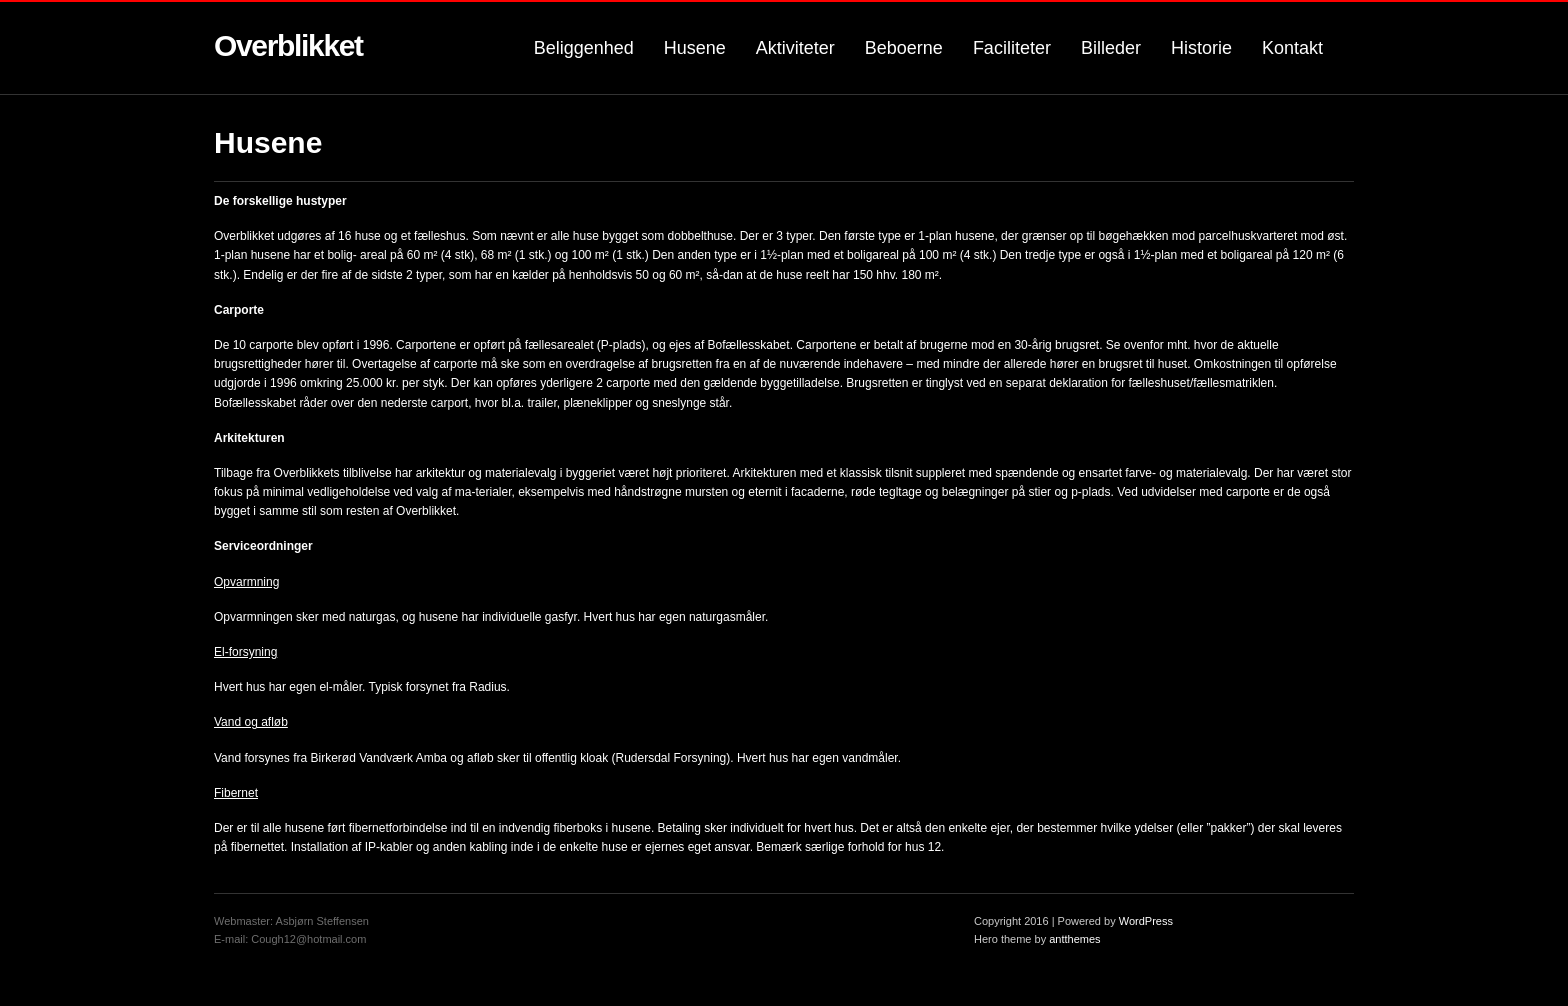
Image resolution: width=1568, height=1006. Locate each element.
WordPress (1146, 921)
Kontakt (1292, 48)
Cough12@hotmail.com (308, 939)
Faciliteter (1012, 48)
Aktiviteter (795, 48)
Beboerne (904, 48)
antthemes (1074, 939)
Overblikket (288, 45)
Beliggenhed (584, 48)
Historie (1201, 48)
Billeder (1111, 48)
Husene (695, 48)
